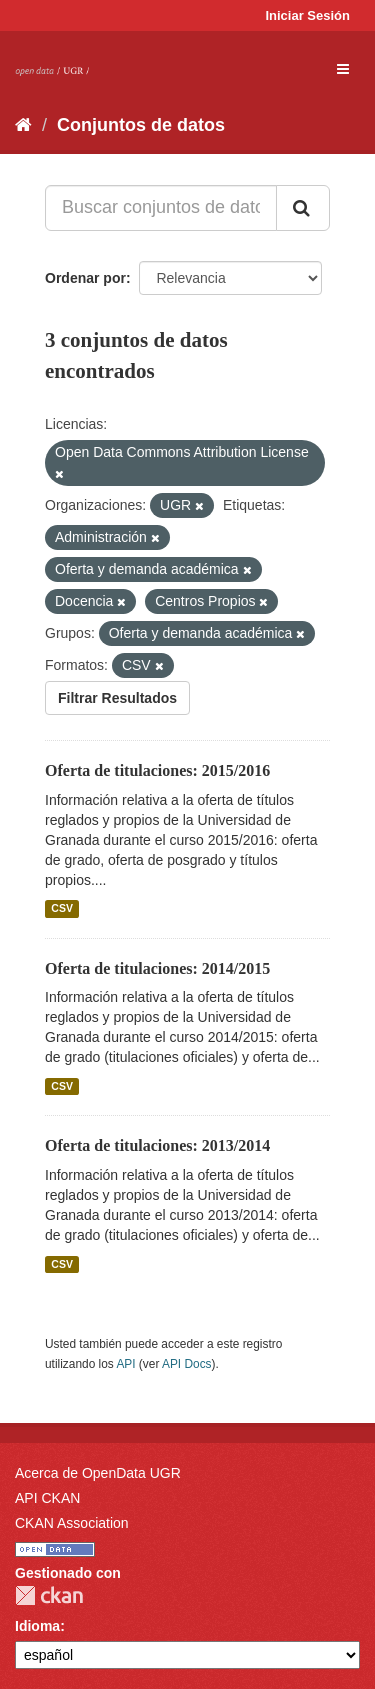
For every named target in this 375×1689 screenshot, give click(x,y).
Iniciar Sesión (307, 15)
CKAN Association (72, 1523)
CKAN (49, 1595)
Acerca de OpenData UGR (98, 1473)
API (125, 1364)
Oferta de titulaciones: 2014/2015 (157, 968)
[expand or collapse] (343, 69)
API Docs (187, 1364)
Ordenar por (85, 278)
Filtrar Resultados (117, 698)
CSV (62, 909)
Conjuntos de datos (141, 125)
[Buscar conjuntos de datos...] (161, 208)
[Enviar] (303, 208)
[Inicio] (23, 125)
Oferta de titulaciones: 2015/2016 (157, 770)
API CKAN (47, 1498)
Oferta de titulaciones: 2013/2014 (157, 1145)
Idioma (37, 1626)
